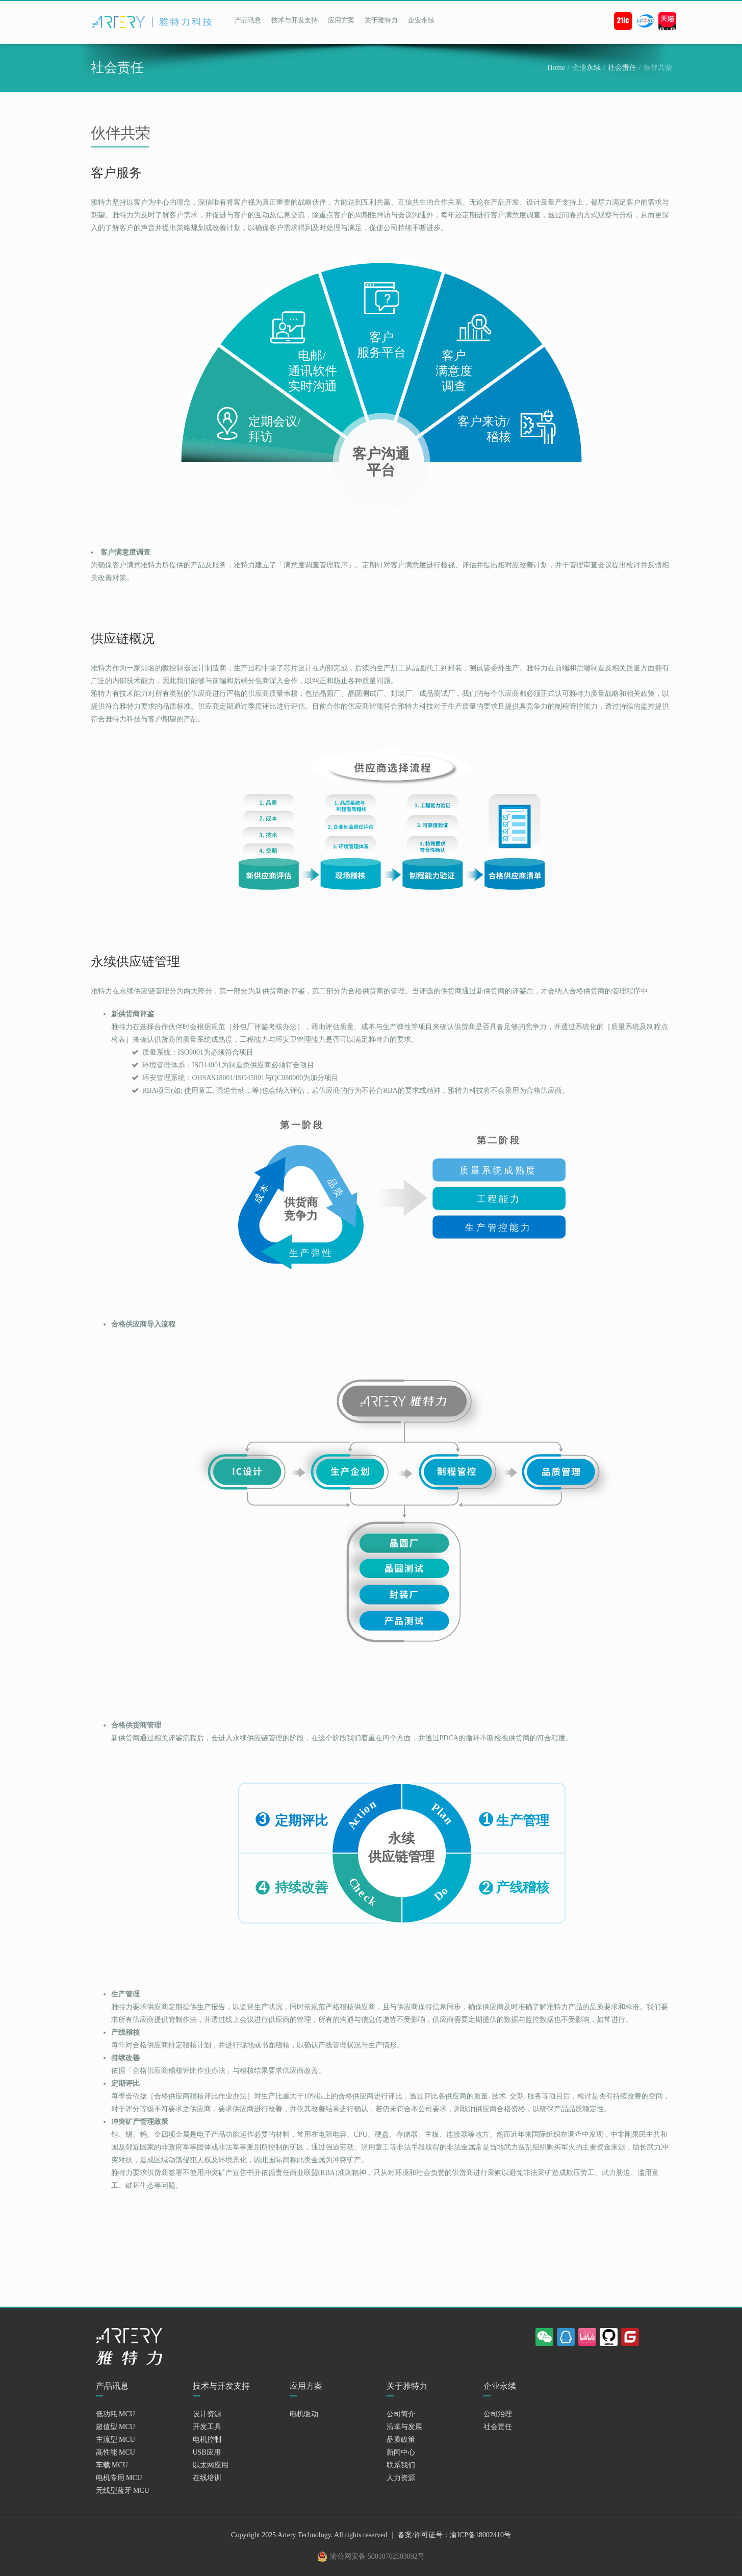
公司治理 (497, 2414)
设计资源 (207, 2414)
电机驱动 (304, 2414)
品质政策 (401, 2439)
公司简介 (401, 2414)
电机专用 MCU (119, 2478)
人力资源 (401, 2478)
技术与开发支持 (294, 20)
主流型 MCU (115, 2439)
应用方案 (341, 20)
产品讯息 (248, 20)
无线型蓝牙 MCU (122, 2490)
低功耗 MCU (115, 2414)
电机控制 (207, 2439)
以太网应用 (210, 2465)
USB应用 (207, 2452)
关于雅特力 (381, 20)
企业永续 (421, 20)
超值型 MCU (115, 2427)
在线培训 (207, 2478)
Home (556, 67)
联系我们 (401, 2465)
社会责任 (622, 67)
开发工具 (207, 2427)
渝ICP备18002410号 (480, 2535)
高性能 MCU (115, 2452)
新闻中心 (401, 2452)
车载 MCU (112, 2465)
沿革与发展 (404, 2427)
